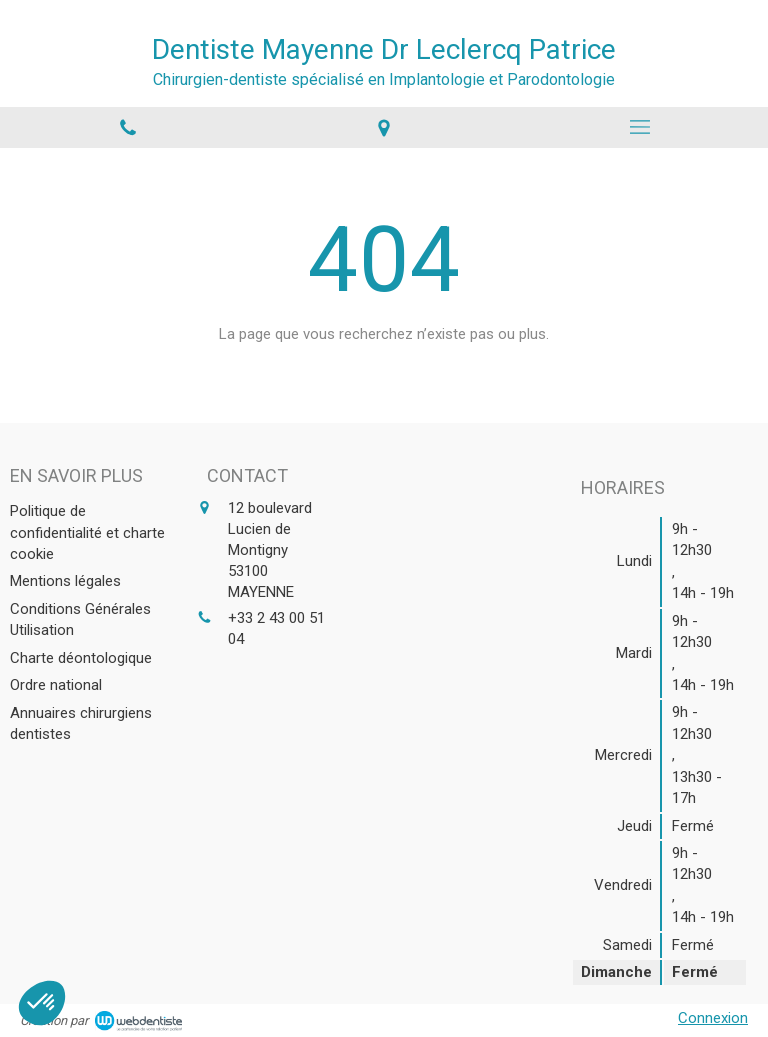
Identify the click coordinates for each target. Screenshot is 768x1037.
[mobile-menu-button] (640, 127)
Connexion (713, 1018)
